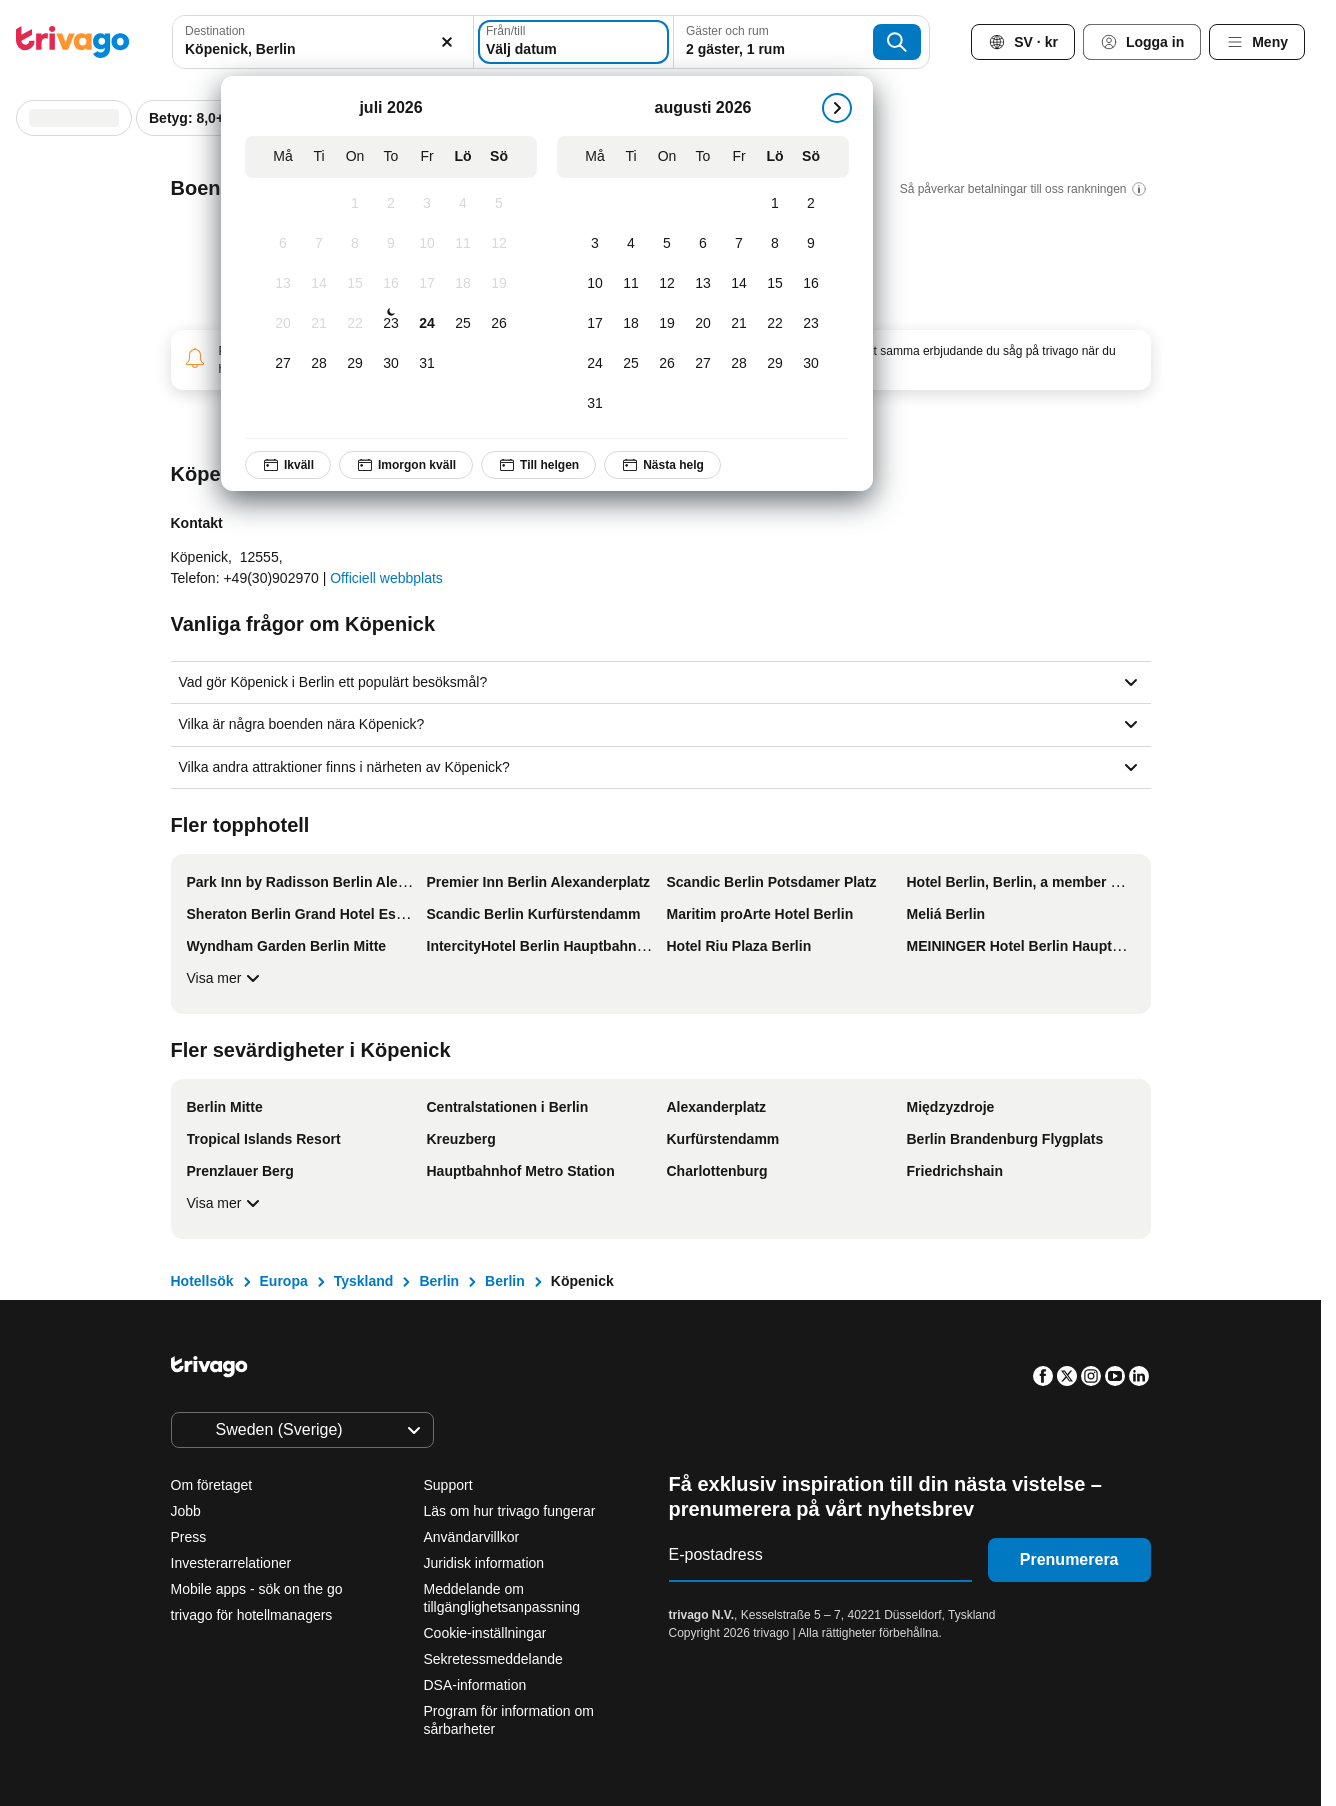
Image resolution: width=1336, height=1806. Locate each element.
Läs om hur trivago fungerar (510, 1511)
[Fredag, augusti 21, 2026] (739, 324)
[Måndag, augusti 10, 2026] (595, 284)
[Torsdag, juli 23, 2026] (391, 324)
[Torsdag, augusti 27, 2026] (703, 364)
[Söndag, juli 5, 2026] (499, 204)
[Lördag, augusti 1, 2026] (775, 204)
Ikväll (288, 465)
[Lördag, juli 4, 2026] (463, 204)
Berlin (439, 1281)
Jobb (186, 1511)
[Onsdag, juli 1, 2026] (355, 204)
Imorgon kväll (406, 465)
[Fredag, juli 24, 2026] (427, 324)
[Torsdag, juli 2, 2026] (391, 204)
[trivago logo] (73, 42)
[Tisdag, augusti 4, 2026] (631, 244)
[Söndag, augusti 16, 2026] (811, 284)
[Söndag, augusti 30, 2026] (811, 364)
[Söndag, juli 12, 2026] (499, 244)
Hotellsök (202, 1281)
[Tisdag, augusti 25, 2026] (631, 364)
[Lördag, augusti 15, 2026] (775, 284)
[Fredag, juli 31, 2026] (427, 364)
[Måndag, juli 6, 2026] (283, 244)
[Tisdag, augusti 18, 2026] (631, 324)
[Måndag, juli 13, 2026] (283, 284)
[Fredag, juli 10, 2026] (427, 244)
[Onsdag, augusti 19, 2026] (667, 324)
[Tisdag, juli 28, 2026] (319, 364)
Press (189, 1537)
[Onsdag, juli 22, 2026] (355, 324)
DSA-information (475, 1685)
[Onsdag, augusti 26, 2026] (667, 364)
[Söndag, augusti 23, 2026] (811, 324)
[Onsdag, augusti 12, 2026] (667, 284)
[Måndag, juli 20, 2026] (283, 324)
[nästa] (837, 108)
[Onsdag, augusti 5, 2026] (667, 244)
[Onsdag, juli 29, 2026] (355, 364)
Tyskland (364, 1281)
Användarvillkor (472, 1537)
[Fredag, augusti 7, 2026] (739, 244)
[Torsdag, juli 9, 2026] (391, 244)
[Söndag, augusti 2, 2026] (811, 204)
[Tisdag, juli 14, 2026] (319, 284)
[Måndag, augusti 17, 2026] (595, 324)
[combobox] (323, 42)
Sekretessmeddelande (493, 1659)
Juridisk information (484, 1563)
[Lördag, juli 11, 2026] (463, 244)
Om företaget (212, 1485)
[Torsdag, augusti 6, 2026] (703, 244)
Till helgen (538, 465)
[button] (323, 42)
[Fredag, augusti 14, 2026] (739, 284)
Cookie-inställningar (487, 1633)
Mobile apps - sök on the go (257, 1589)
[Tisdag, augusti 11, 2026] (631, 284)
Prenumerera (1069, 1559)
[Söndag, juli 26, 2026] (499, 324)
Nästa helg (662, 465)
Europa (284, 1281)
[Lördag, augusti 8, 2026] (775, 244)
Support (448, 1485)
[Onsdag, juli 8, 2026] (355, 244)
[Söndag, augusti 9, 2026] (811, 244)
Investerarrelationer (231, 1563)
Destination (215, 31)
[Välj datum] (573, 42)
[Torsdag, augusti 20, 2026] (703, 324)
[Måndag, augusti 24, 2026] (595, 364)
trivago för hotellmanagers (252, 1615)
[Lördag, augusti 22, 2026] (775, 324)
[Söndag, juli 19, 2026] (499, 284)
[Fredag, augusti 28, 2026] (739, 364)
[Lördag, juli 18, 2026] (463, 284)
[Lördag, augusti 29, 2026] (775, 364)
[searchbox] (323, 49)
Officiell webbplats (386, 578)
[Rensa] (447, 42)
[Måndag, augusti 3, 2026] (595, 244)
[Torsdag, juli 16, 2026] (391, 284)
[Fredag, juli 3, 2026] (427, 204)
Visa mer (226, 978)
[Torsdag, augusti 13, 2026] (703, 284)
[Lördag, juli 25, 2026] (463, 324)
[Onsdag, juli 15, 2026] (355, 284)
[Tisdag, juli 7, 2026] (319, 244)
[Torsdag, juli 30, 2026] (391, 364)
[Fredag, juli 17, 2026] (427, 284)
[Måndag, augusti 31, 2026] (595, 404)
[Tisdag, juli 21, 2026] (319, 324)
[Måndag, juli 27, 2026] (283, 364)
